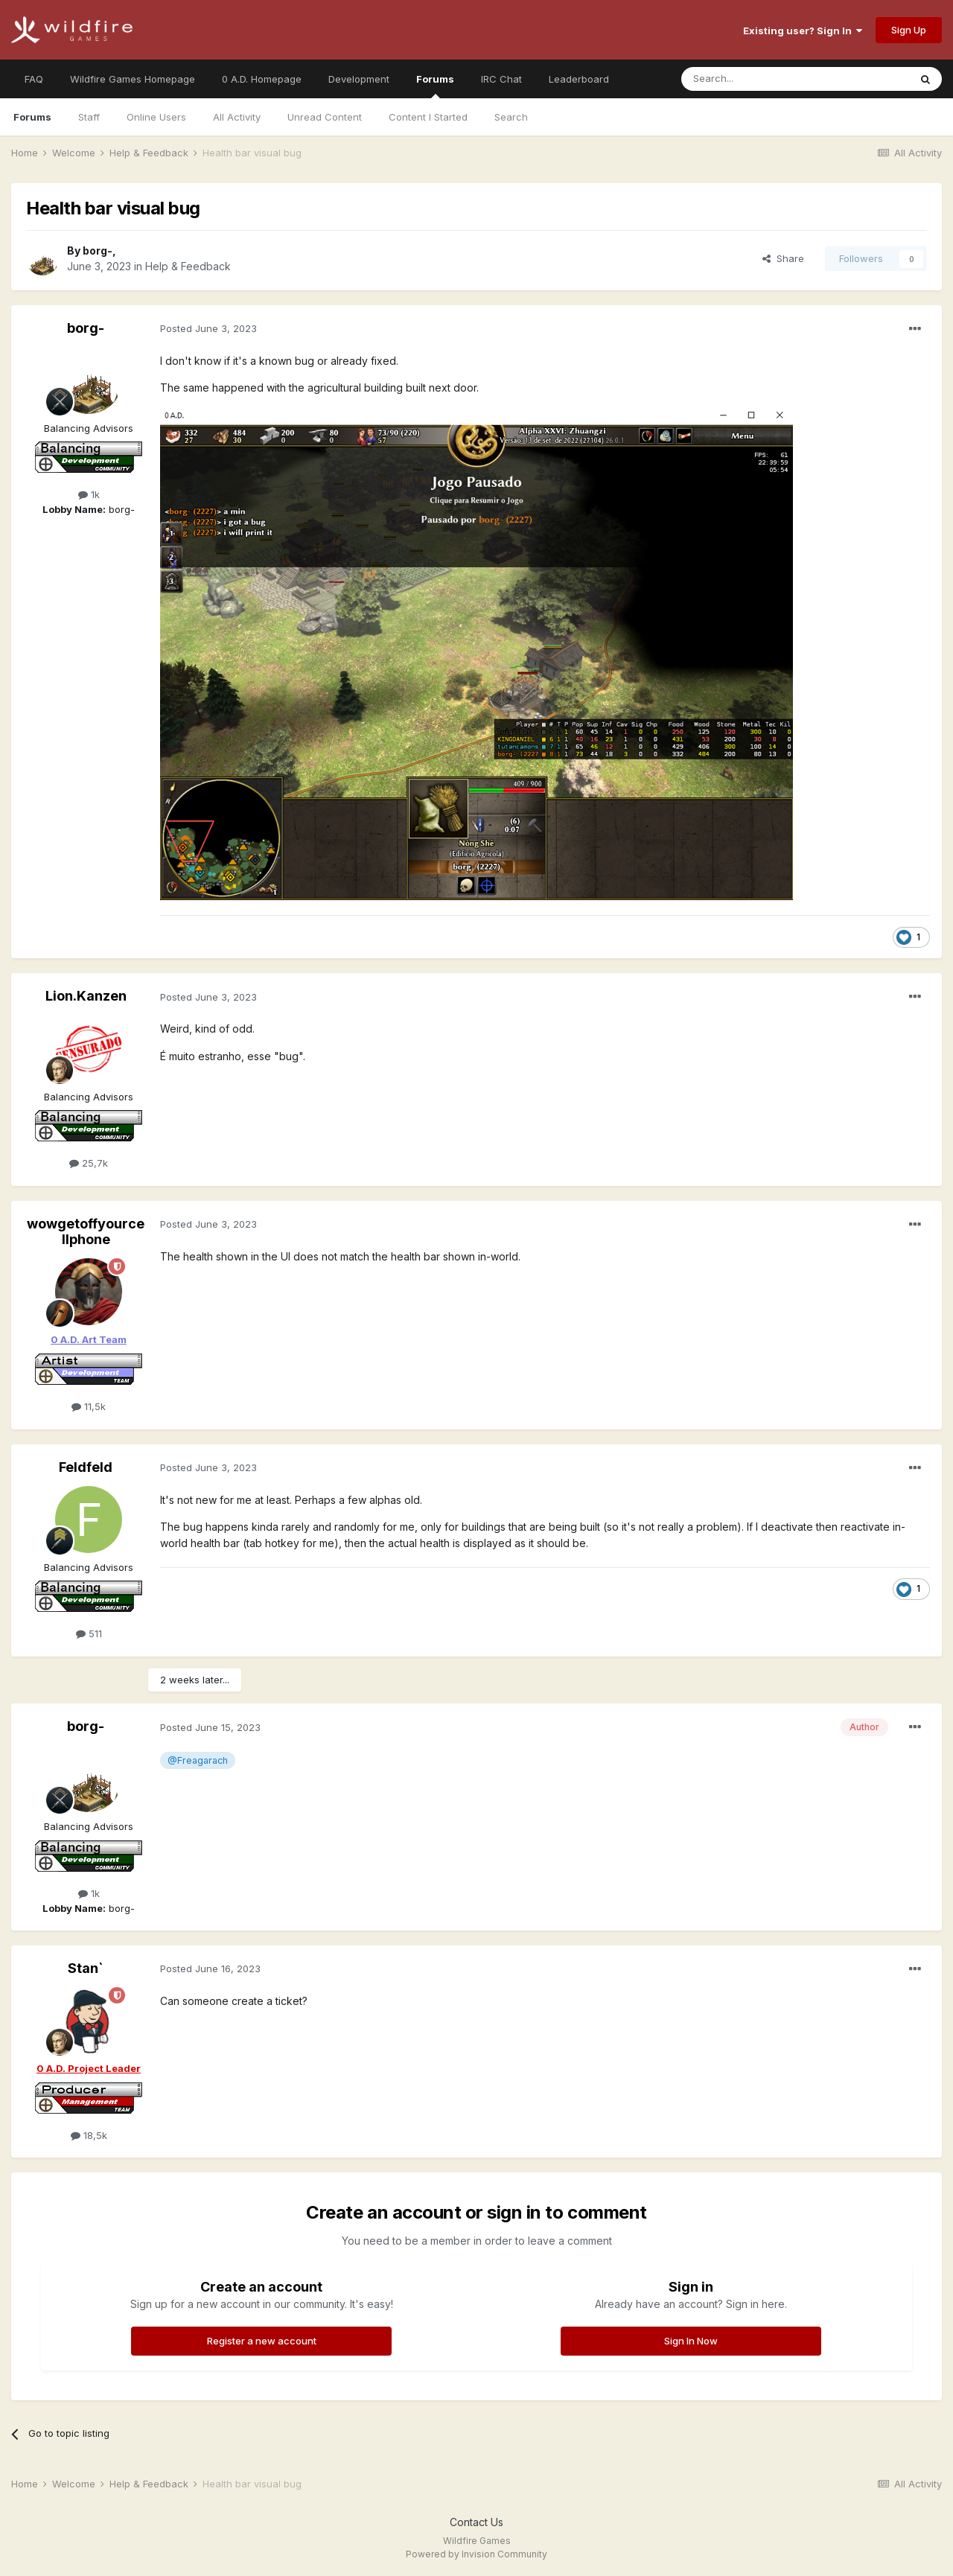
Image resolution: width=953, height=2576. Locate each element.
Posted (208, 328)
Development (358, 79)
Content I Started (428, 117)
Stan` (85, 1968)
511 (89, 1633)
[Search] (757, 79)
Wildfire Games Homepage (132, 79)
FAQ (34, 79)
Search (511, 117)
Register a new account (261, 2341)
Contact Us (476, 2522)
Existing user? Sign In (802, 30)
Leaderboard (579, 79)
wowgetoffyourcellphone (85, 1232)
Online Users (156, 117)
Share (783, 258)
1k (89, 494)
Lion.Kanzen (86, 996)
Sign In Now (691, 2341)
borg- (97, 250)
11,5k (88, 1406)
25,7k (88, 1163)
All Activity (237, 117)
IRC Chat (501, 79)
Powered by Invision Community (476, 2554)
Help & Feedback (188, 266)
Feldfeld (85, 1467)
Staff (89, 117)
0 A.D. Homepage (262, 79)
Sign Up (908, 30)
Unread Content (324, 117)
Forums (435, 85)
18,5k (89, 2135)
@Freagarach (198, 1760)
